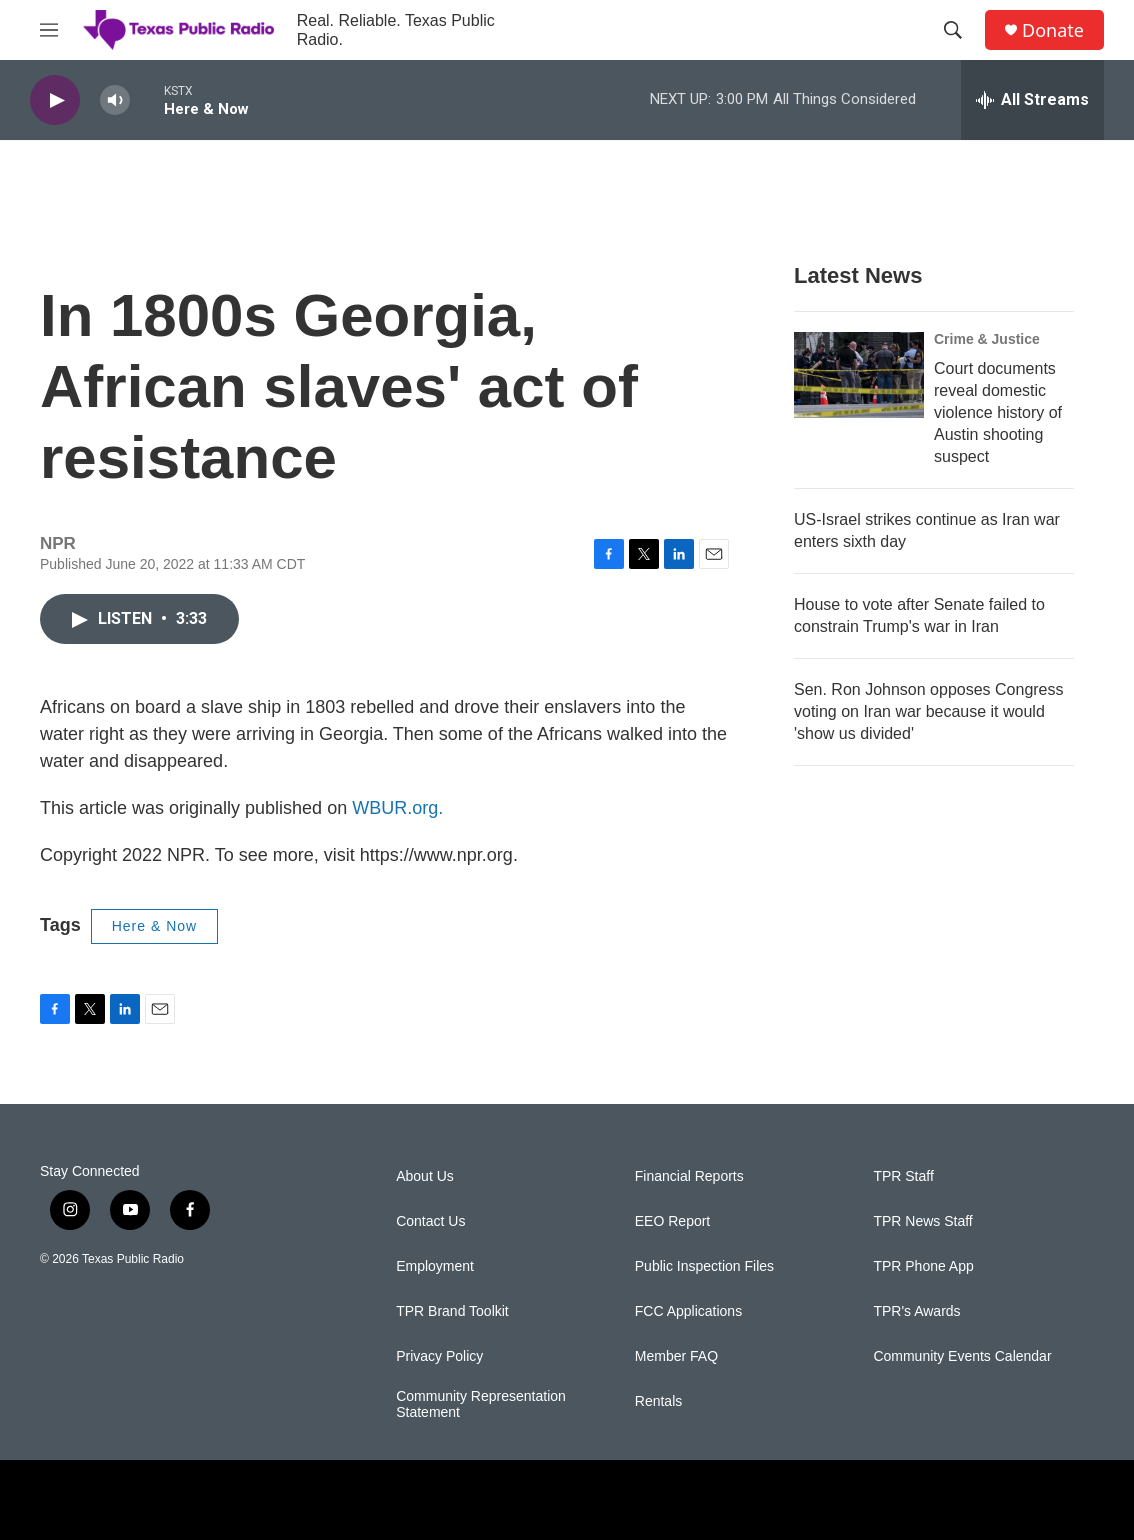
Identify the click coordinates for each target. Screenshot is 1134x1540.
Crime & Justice (987, 339)
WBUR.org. (397, 808)
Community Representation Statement (481, 1404)
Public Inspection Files (704, 1266)
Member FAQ (676, 1356)
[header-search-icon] (953, 30)
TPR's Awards (916, 1311)
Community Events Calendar (962, 1356)
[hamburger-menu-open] (49, 30)
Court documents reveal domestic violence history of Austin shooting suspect (998, 412)
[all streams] (1032, 100)
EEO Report (672, 1221)
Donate (1053, 30)
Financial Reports (689, 1176)
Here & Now (154, 926)
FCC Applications (688, 1311)
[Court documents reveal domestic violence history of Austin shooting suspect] (859, 375)
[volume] (115, 100)
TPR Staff (903, 1176)
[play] (55, 100)
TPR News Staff (922, 1221)
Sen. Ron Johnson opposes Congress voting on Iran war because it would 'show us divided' (929, 711)
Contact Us (430, 1221)
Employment (435, 1266)
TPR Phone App (923, 1266)
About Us (425, 1176)
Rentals (658, 1401)
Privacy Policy (439, 1356)
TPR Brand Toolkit (452, 1311)
